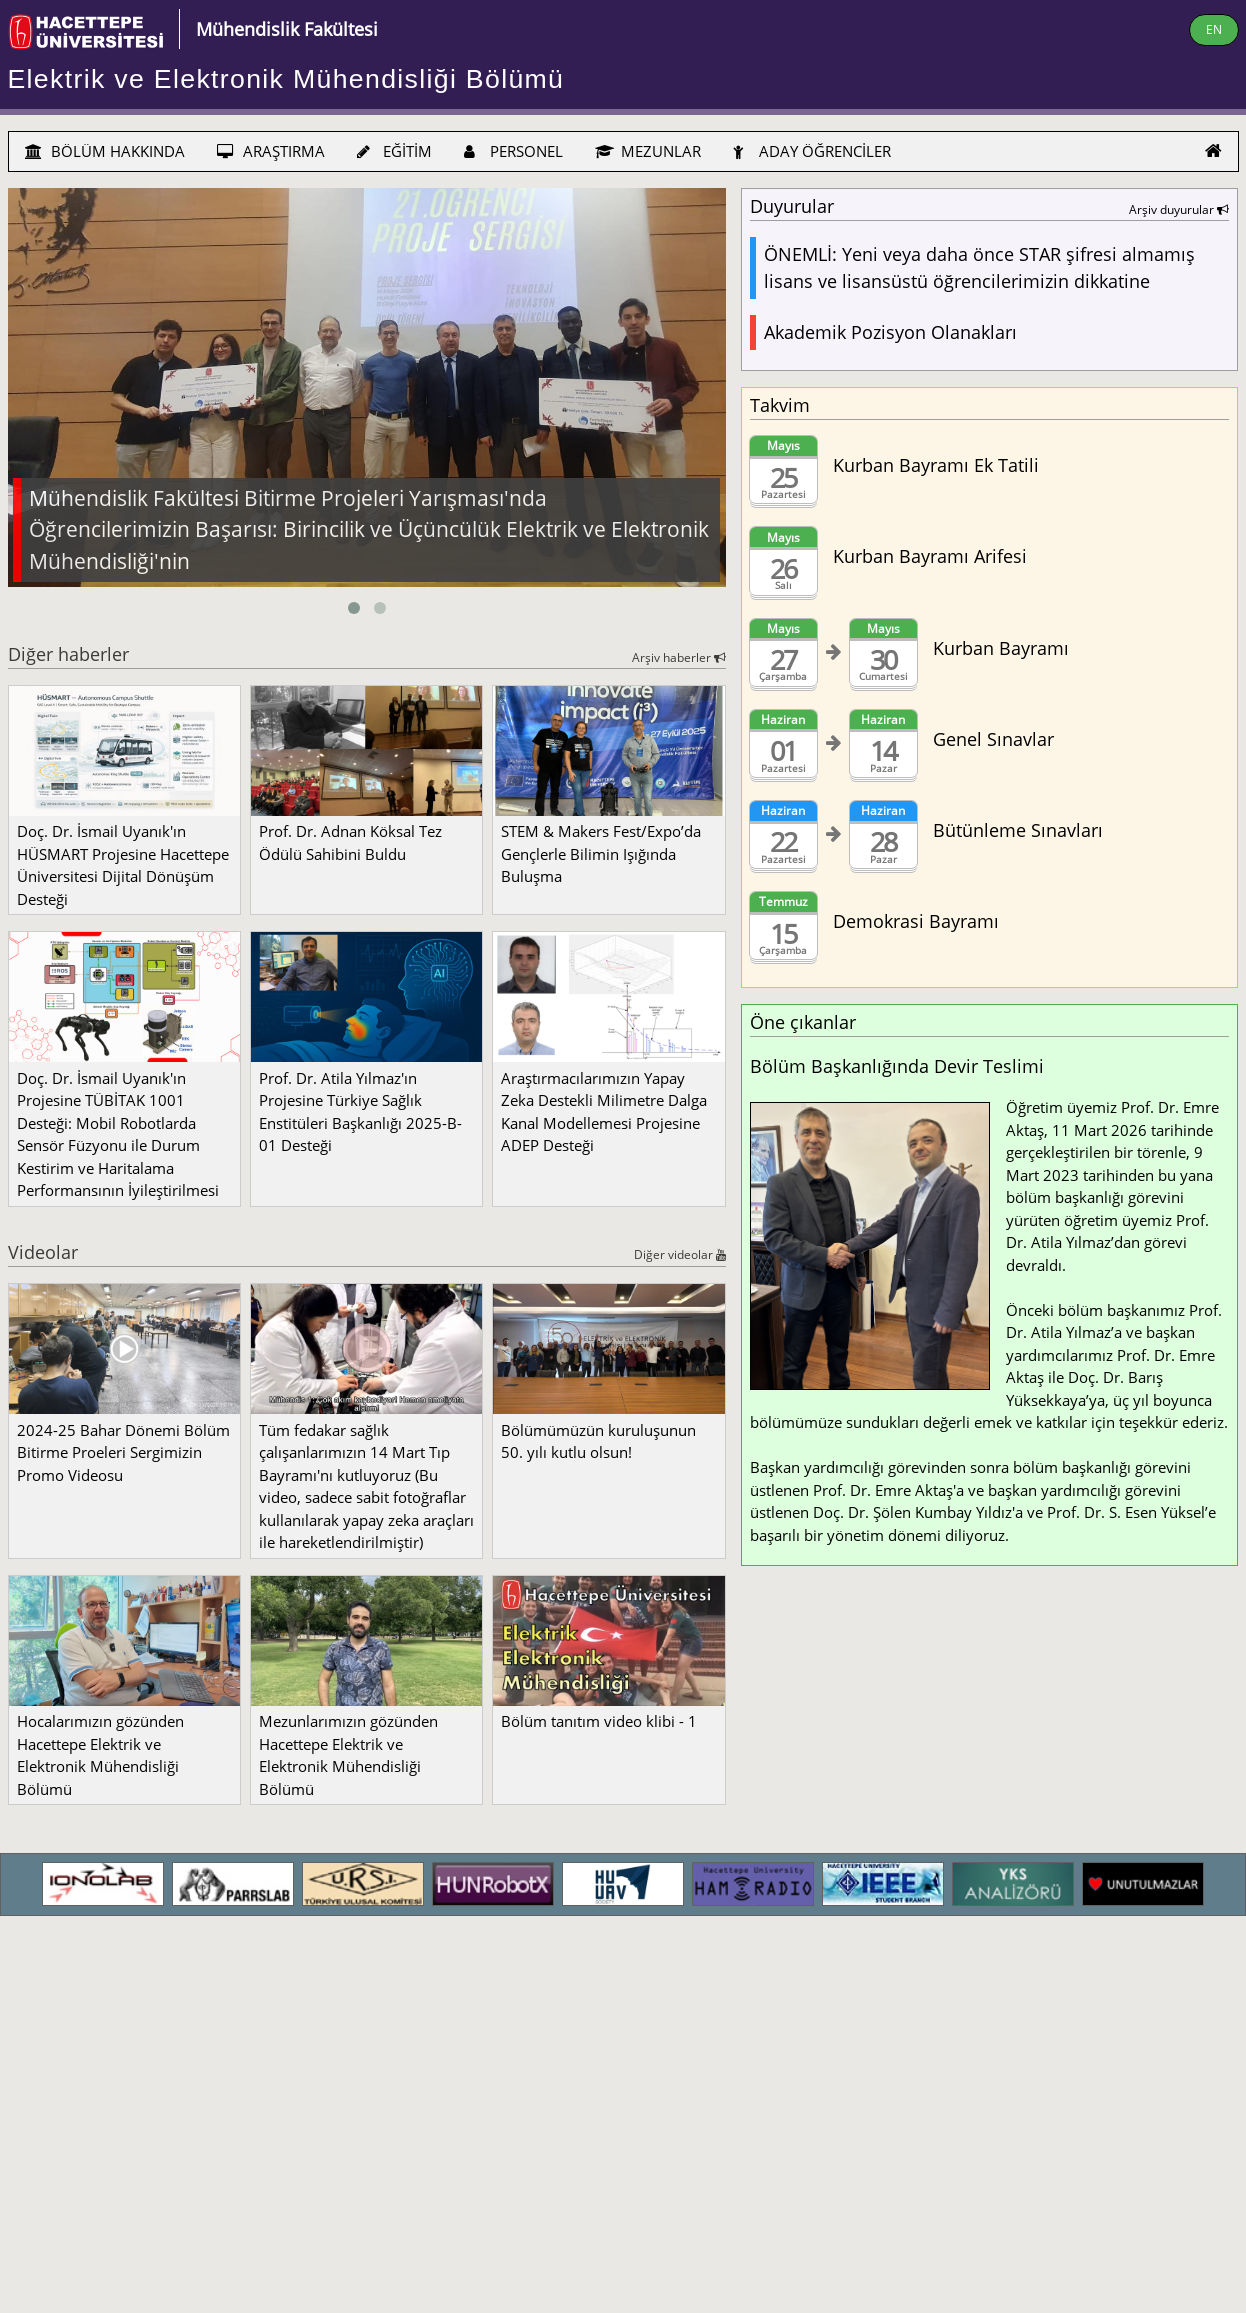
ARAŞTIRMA (271, 151)
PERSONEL (513, 151)
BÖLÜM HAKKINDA (105, 151)
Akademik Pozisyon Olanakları (890, 332)
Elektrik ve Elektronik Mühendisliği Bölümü (286, 79)
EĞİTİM (394, 151)
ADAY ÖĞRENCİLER (812, 151)
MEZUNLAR (648, 151)
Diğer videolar (680, 1254)
